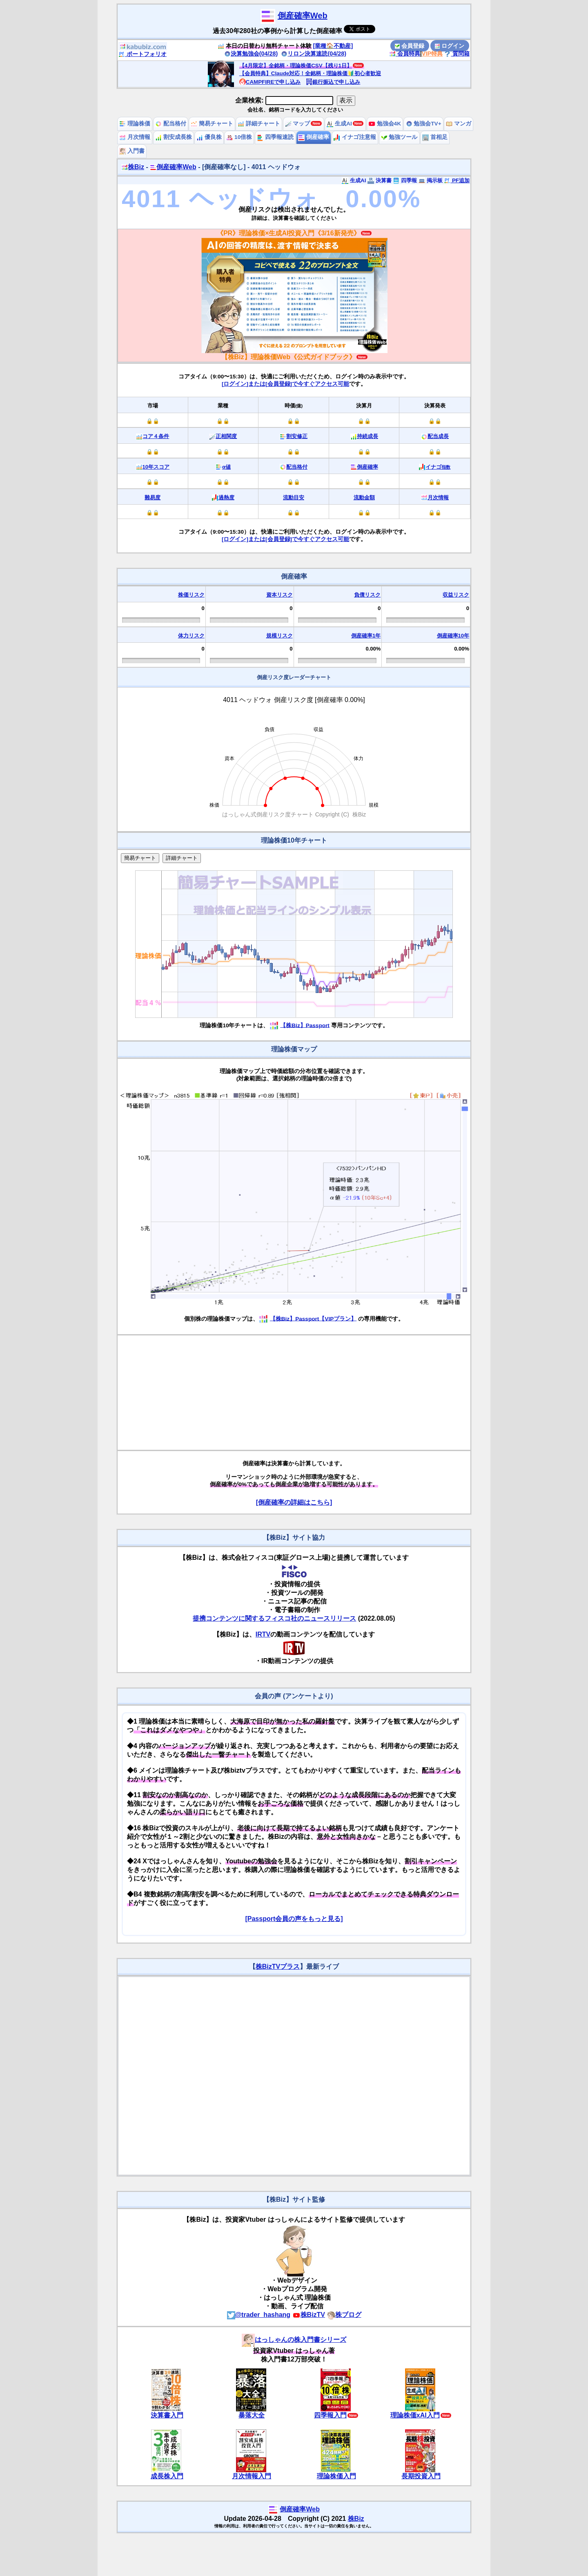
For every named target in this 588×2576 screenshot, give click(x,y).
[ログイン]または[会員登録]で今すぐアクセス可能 (285, 384)
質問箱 (457, 53)
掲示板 (431, 180)
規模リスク (279, 636)
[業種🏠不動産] (333, 45)
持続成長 (367, 436)
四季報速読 (275, 137)
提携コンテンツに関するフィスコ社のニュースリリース (274, 1618)
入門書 (132, 151)
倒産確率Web (302, 15)
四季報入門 (330, 2415)
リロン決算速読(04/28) (313, 53)
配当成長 (438, 436)
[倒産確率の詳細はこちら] (294, 1502)
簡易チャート (212, 124)
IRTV (263, 1634)
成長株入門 (167, 2476)
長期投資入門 (421, 2476)
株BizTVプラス (278, 1966)
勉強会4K (385, 124)
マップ (297, 124)
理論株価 (134, 124)
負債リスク (367, 595)
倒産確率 (313, 137)
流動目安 (293, 497)
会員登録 (409, 45)
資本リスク (279, 595)
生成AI (339, 124)
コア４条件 (156, 436)
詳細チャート (259, 124)
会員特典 (404, 53)
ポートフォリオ (142, 54)
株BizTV (308, 2314)
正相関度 (226, 436)
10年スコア (156, 467)
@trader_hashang (259, 2314)
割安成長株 (173, 137)
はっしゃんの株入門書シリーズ (294, 2339)
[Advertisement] (294, 1392)
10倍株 (239, 137)
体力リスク (191, 636)
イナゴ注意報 (355, 137)
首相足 (435, 137)
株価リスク (191, 595)
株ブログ (344, 2314)
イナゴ (437, 467)
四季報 (405, 180)
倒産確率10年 (453, 636)
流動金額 (364, 497)
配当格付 (170, 124)
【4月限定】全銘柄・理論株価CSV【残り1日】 (295, 66)
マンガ (458, 124)
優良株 (209, 137)
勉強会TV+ (423, 124)
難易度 (152, 497)
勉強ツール (399, 137)
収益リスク (456, 595)
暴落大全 (251, 2415)
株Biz (132, 166)
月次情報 (134, 137)
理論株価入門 (336, 2476)
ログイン (449, 45)
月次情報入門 (251, 2476)
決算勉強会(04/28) (251, 53)
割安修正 (296, 436)
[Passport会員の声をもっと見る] (294, 1918)
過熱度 (226, 497)
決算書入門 (167, 2415)
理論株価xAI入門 (415, 2415)
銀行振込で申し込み (333, 82)
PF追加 (457, 180)
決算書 (380, 180)
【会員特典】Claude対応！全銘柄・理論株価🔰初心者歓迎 (310, 73)
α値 (226, 467)
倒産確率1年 (366, 636)
